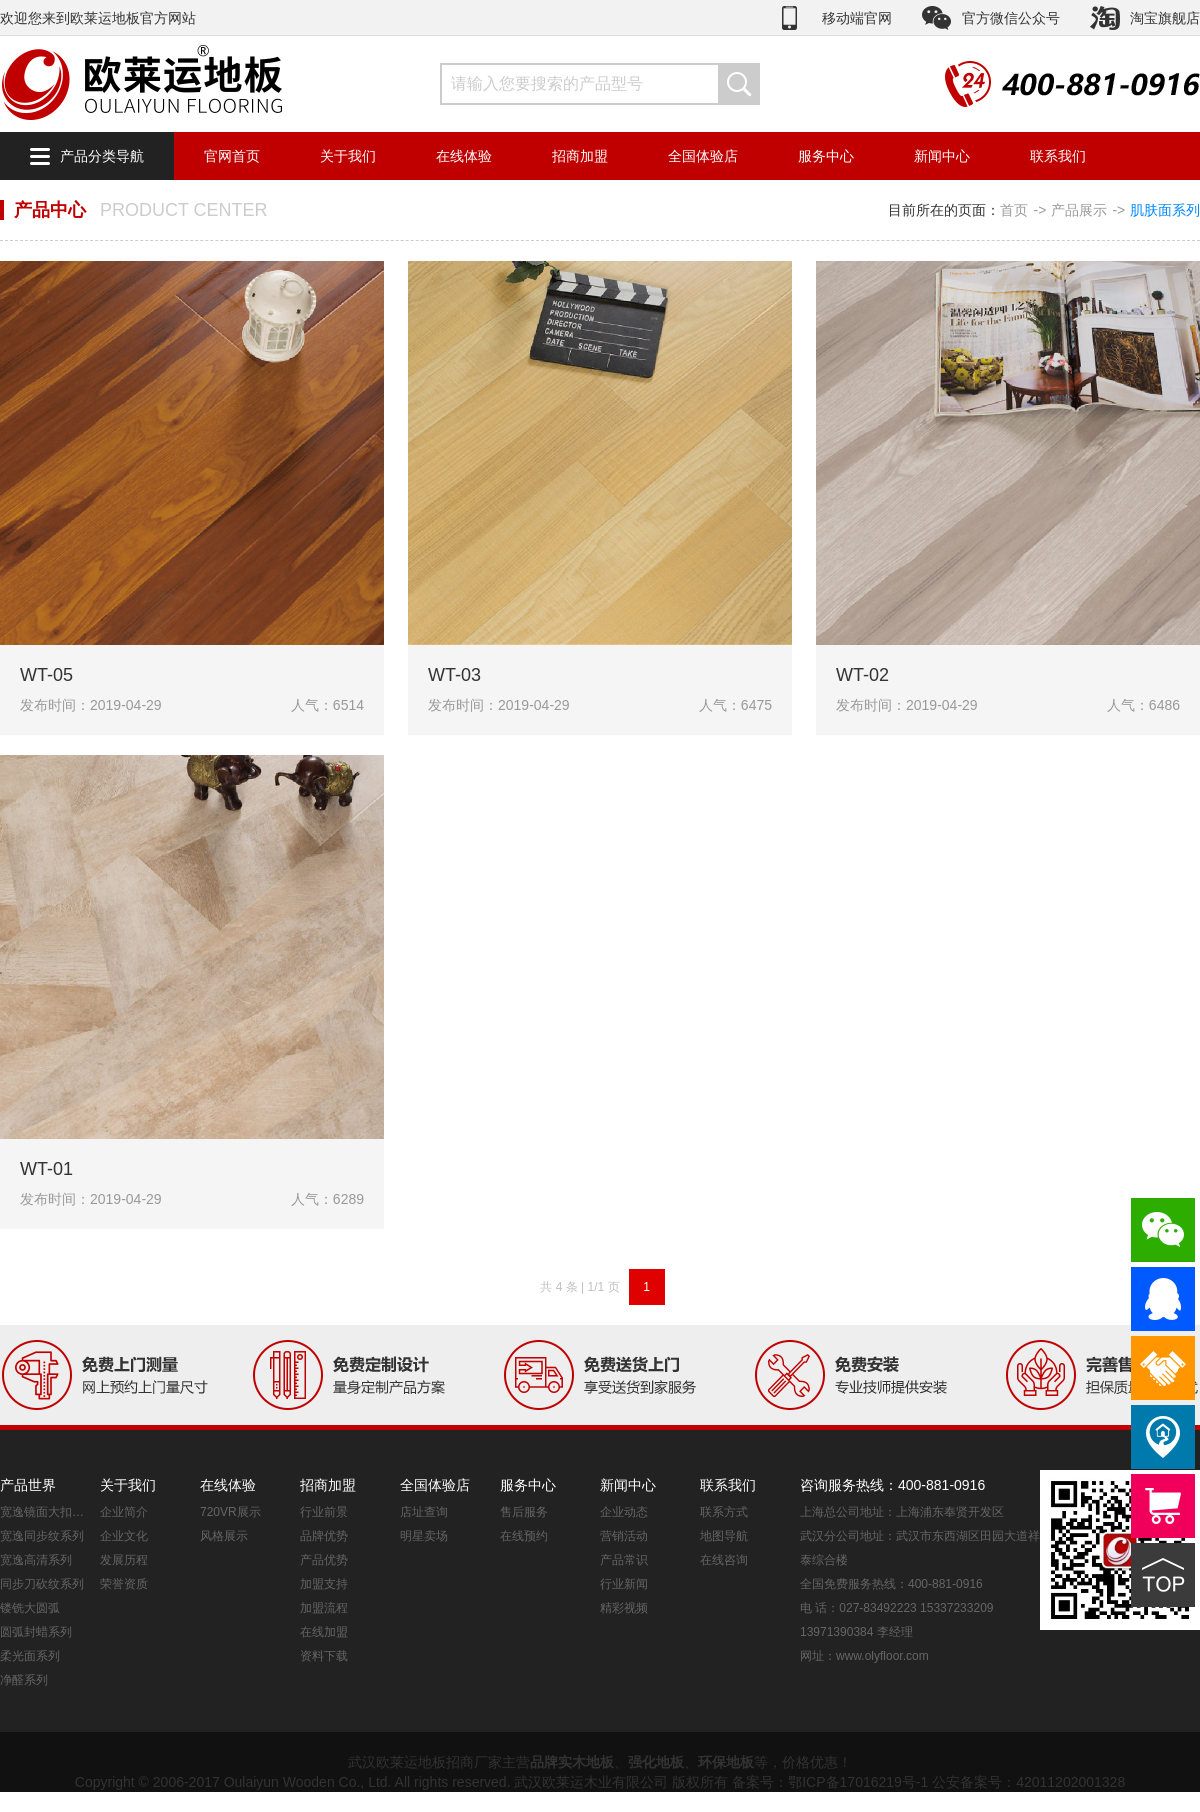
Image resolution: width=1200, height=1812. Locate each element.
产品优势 (324, 1560)
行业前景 (324, 1512)
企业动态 (624, 1512)
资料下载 (324, 1656)
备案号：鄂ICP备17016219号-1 (830, 1782)
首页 (1014, 210)
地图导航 (724, 1536)
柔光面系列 (30, 1656)
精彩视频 (624, 1608)
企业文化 (124, 1536)
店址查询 (424, 1512)
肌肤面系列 (1165, 210)
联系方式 (724, 1512)
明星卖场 (424, 1536)
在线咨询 (724, 1560)
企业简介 (124, 1512)
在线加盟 (324, 1632)
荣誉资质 (124, 1584)
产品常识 (624, 1560)
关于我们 (348, 156)
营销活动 (624, 1536)
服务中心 (826, 156)
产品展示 (1079, 210)
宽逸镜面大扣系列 (45, 1512)
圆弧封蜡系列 (36, 1632)
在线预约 (524, 1536)
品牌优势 (324, 1536)
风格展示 (224, 1536)
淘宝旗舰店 (1165, 18)
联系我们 (1058, 156)
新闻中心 (942, 156)
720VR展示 (230, 1512)
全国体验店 (703, 156)
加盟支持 (324, 1584)
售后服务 (524, 1512)
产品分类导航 (102, 156)
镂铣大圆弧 (30, 1608)
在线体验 (464, 156)
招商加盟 (580, 156)
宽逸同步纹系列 (42, 1536)
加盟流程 (324, 1608)
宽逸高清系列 (36, 1560)
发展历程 (124, 1560)
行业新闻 (624, 1584)
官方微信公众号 (1011, 18)
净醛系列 (24, 1680)
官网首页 (232, 156)
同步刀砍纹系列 (42, 1584)
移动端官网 (857, 18)
